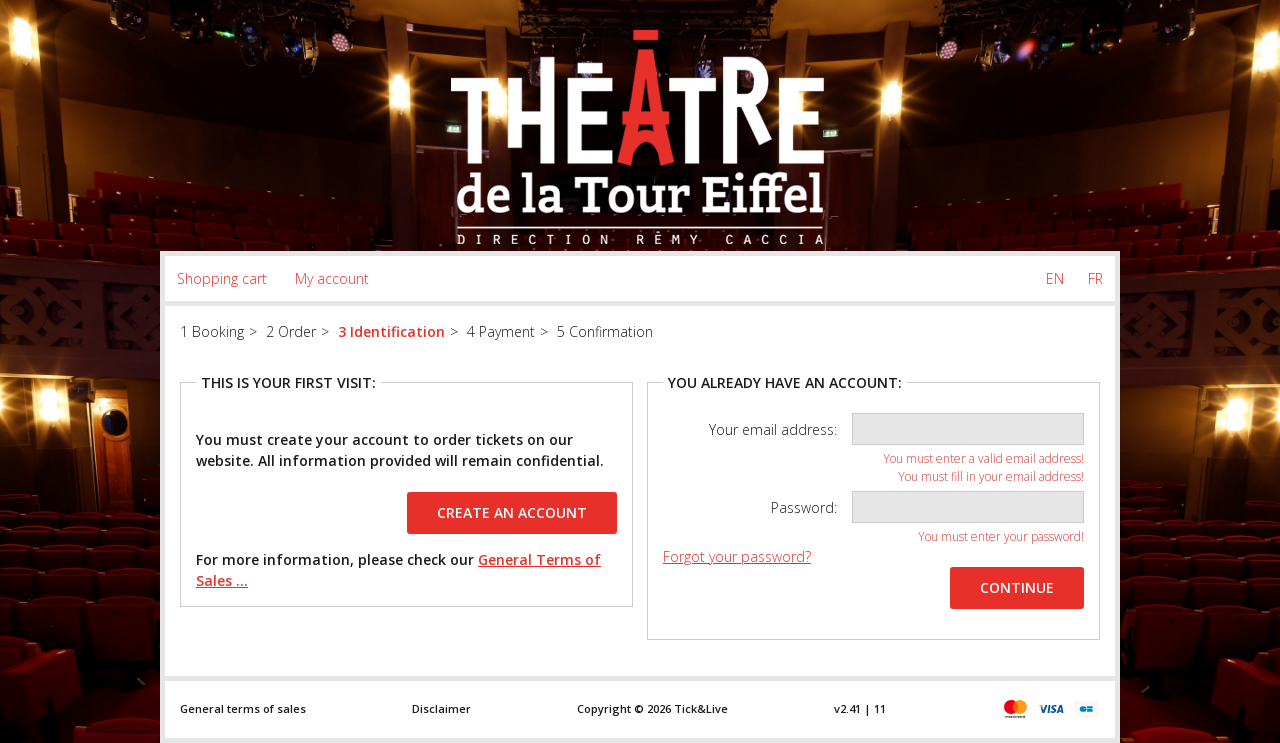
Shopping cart (222, 278)
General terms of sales (243, 708)
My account (332, 278)
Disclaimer (441, 708)
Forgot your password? (737, 556)
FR (1095, 278)
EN (1055, 278)
